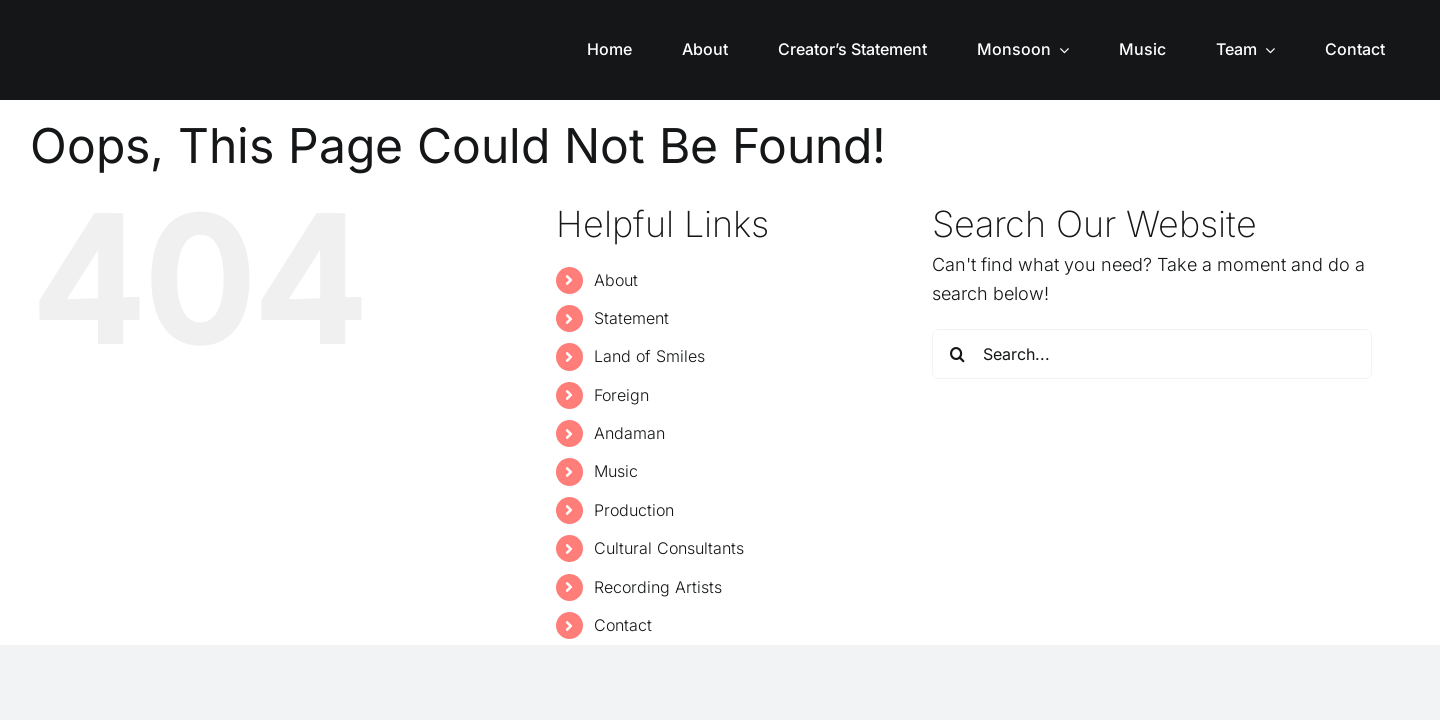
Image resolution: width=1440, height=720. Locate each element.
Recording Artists (658, 587)
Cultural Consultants (669, 548)
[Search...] (1152, 354)
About (616, 280)
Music (616, 471)
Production (634, 510)
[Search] (957, 354)
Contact (623, 625)
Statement (631, 318)
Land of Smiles (649, 356)
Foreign (621, 395)
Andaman (629, 433)
